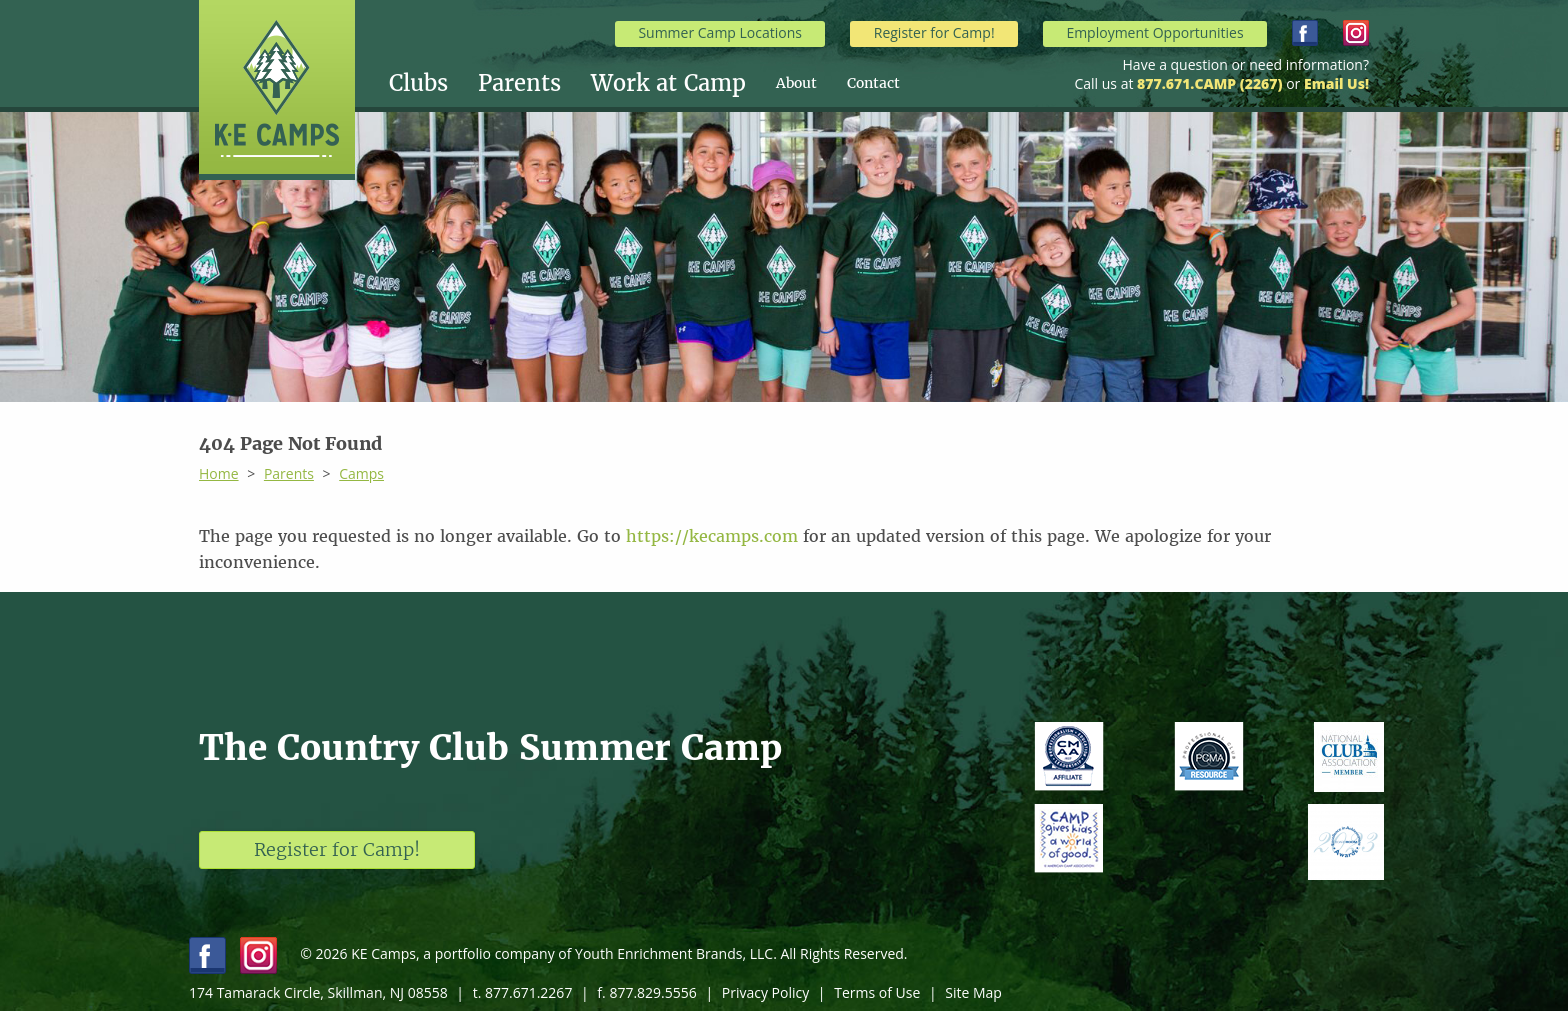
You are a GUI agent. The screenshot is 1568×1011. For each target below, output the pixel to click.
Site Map (973, 992)
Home (219, 473)
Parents (519, 83)
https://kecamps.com (712, 536)
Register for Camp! (934, 32)
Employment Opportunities (1154, 32)
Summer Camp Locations (720, 32)
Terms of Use (877, 992)
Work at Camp (668, 83)
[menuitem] (433, 83)
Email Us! (1336, 83)
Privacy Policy (765, 992)
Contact (873, 83)
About (796, 83)
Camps (361, 473)
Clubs (418, 83)
